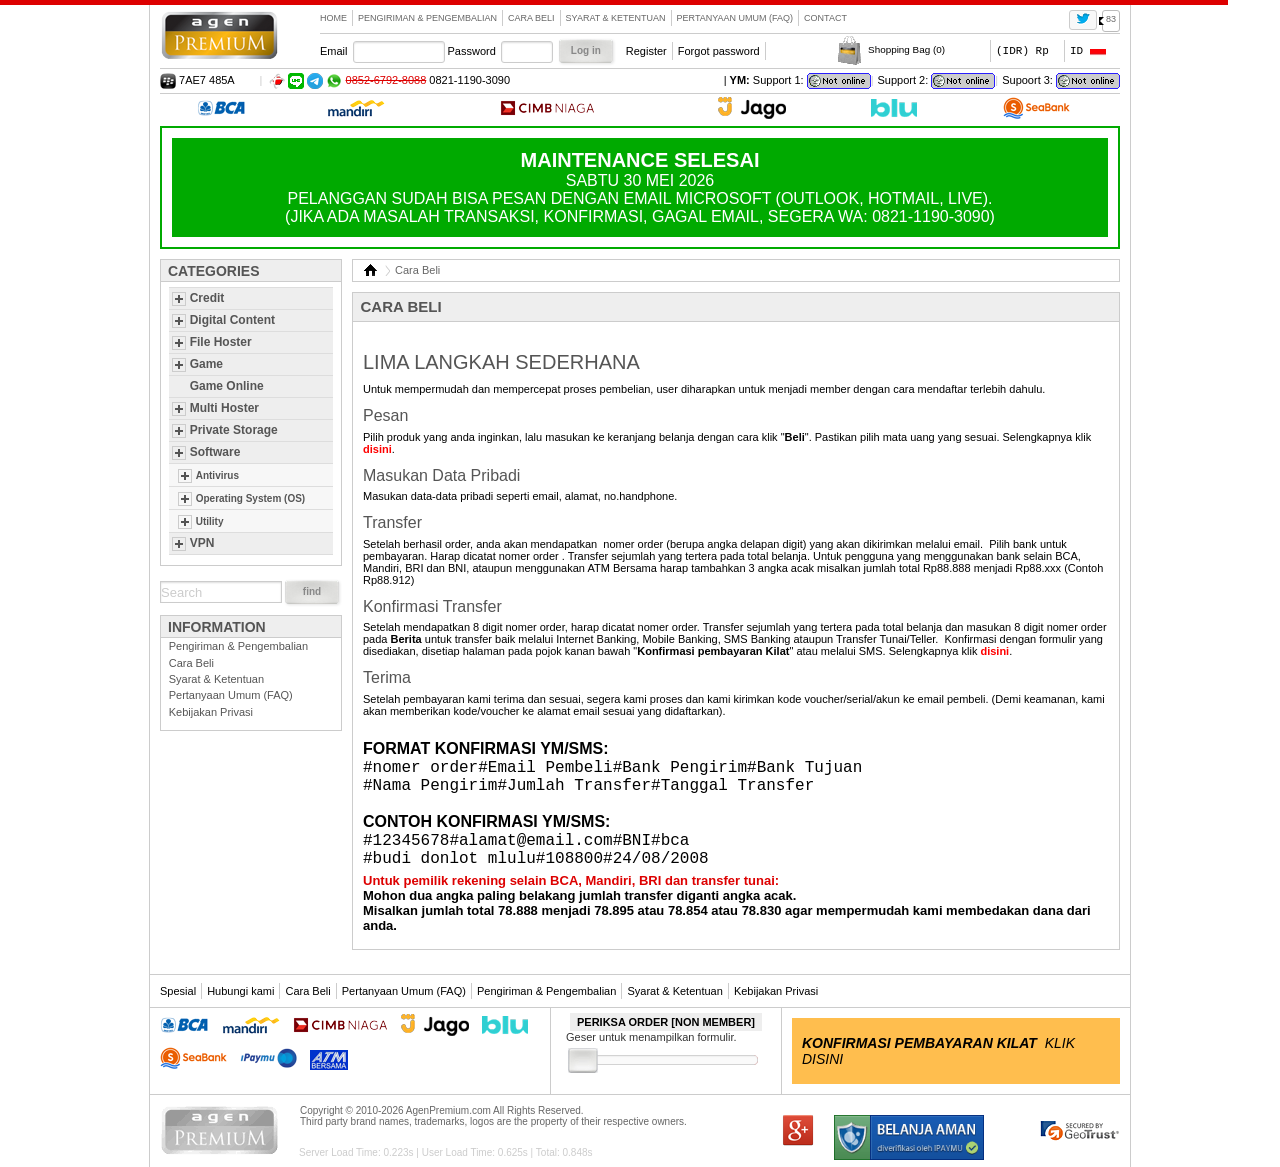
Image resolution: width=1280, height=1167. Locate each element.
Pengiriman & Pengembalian (427, 18)
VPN (202, 543)
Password (472, 51)
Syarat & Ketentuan (616, 18)
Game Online (227, 386)
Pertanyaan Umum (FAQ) (735, 18)
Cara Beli (531, 18)
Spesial (178, 991)
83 (1111, 19)
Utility (210, 521)
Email (334, 51)
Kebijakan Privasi (211, 712)
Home (333, 18)
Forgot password (719, 51)
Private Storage (234, 430)
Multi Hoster (224, 408)
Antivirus (217, 475)
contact (825, 18)
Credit (207, 298)
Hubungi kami (240, 991)
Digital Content (232, 320)
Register (646, 51)
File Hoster (221, 342)
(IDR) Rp (1022, 50)
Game (206, 364)
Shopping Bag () (906, 49)
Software (215, 452)
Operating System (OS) (250, 498)
